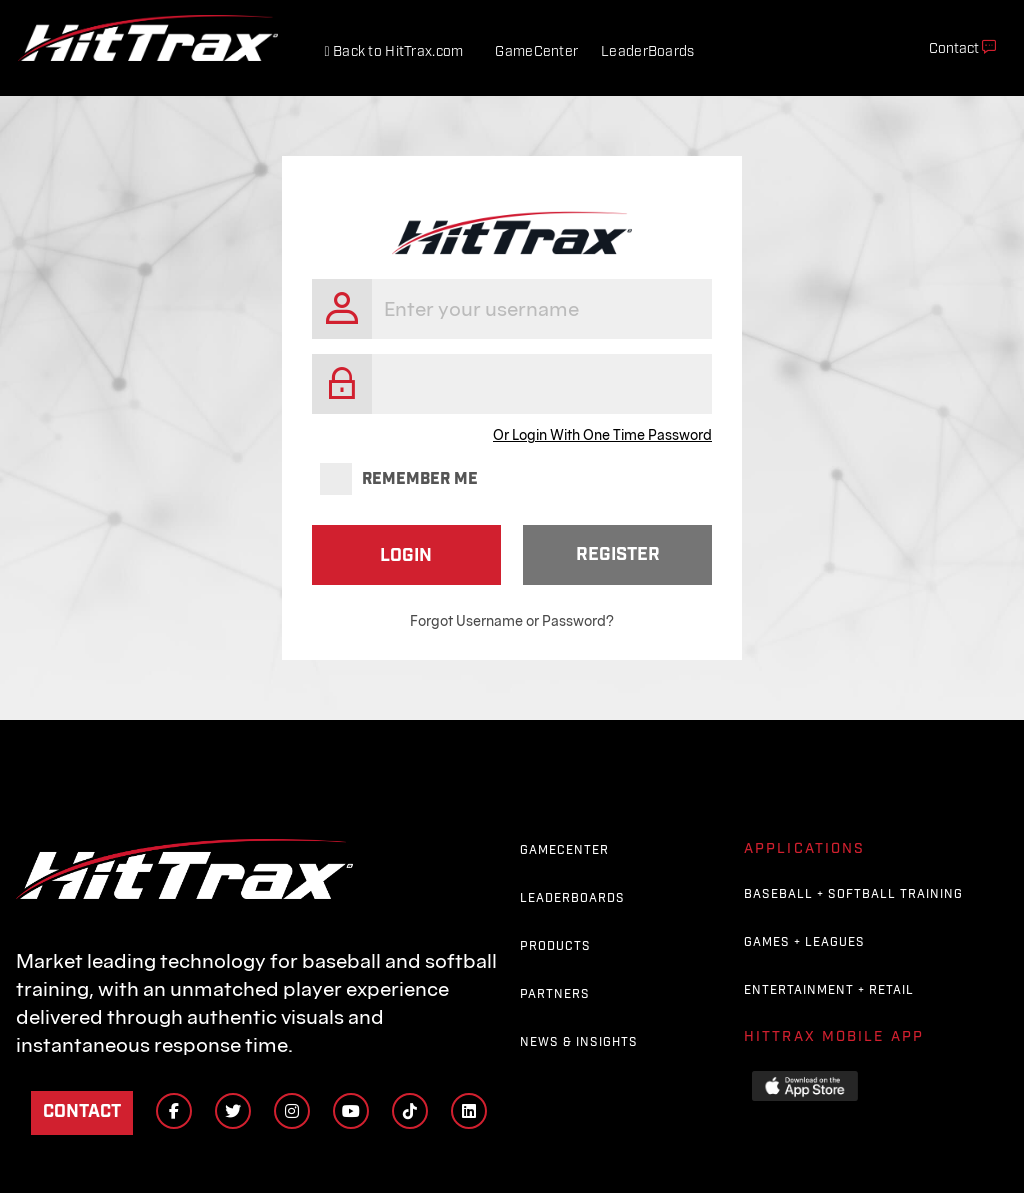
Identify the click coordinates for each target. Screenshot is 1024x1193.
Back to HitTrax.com (393, 51)
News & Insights (579, 1042)
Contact (82, 1111)
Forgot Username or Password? (512, 621)
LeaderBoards (647, 51)
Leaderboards (572, 898)
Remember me (399, 480)
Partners (555, 994)
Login (406, 555)
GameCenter (536, 51)
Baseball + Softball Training (853, 894)
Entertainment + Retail (829, 990)
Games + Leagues (804, 942)
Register (618, 554)
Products (555, 946)
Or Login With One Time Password (602, 435)
